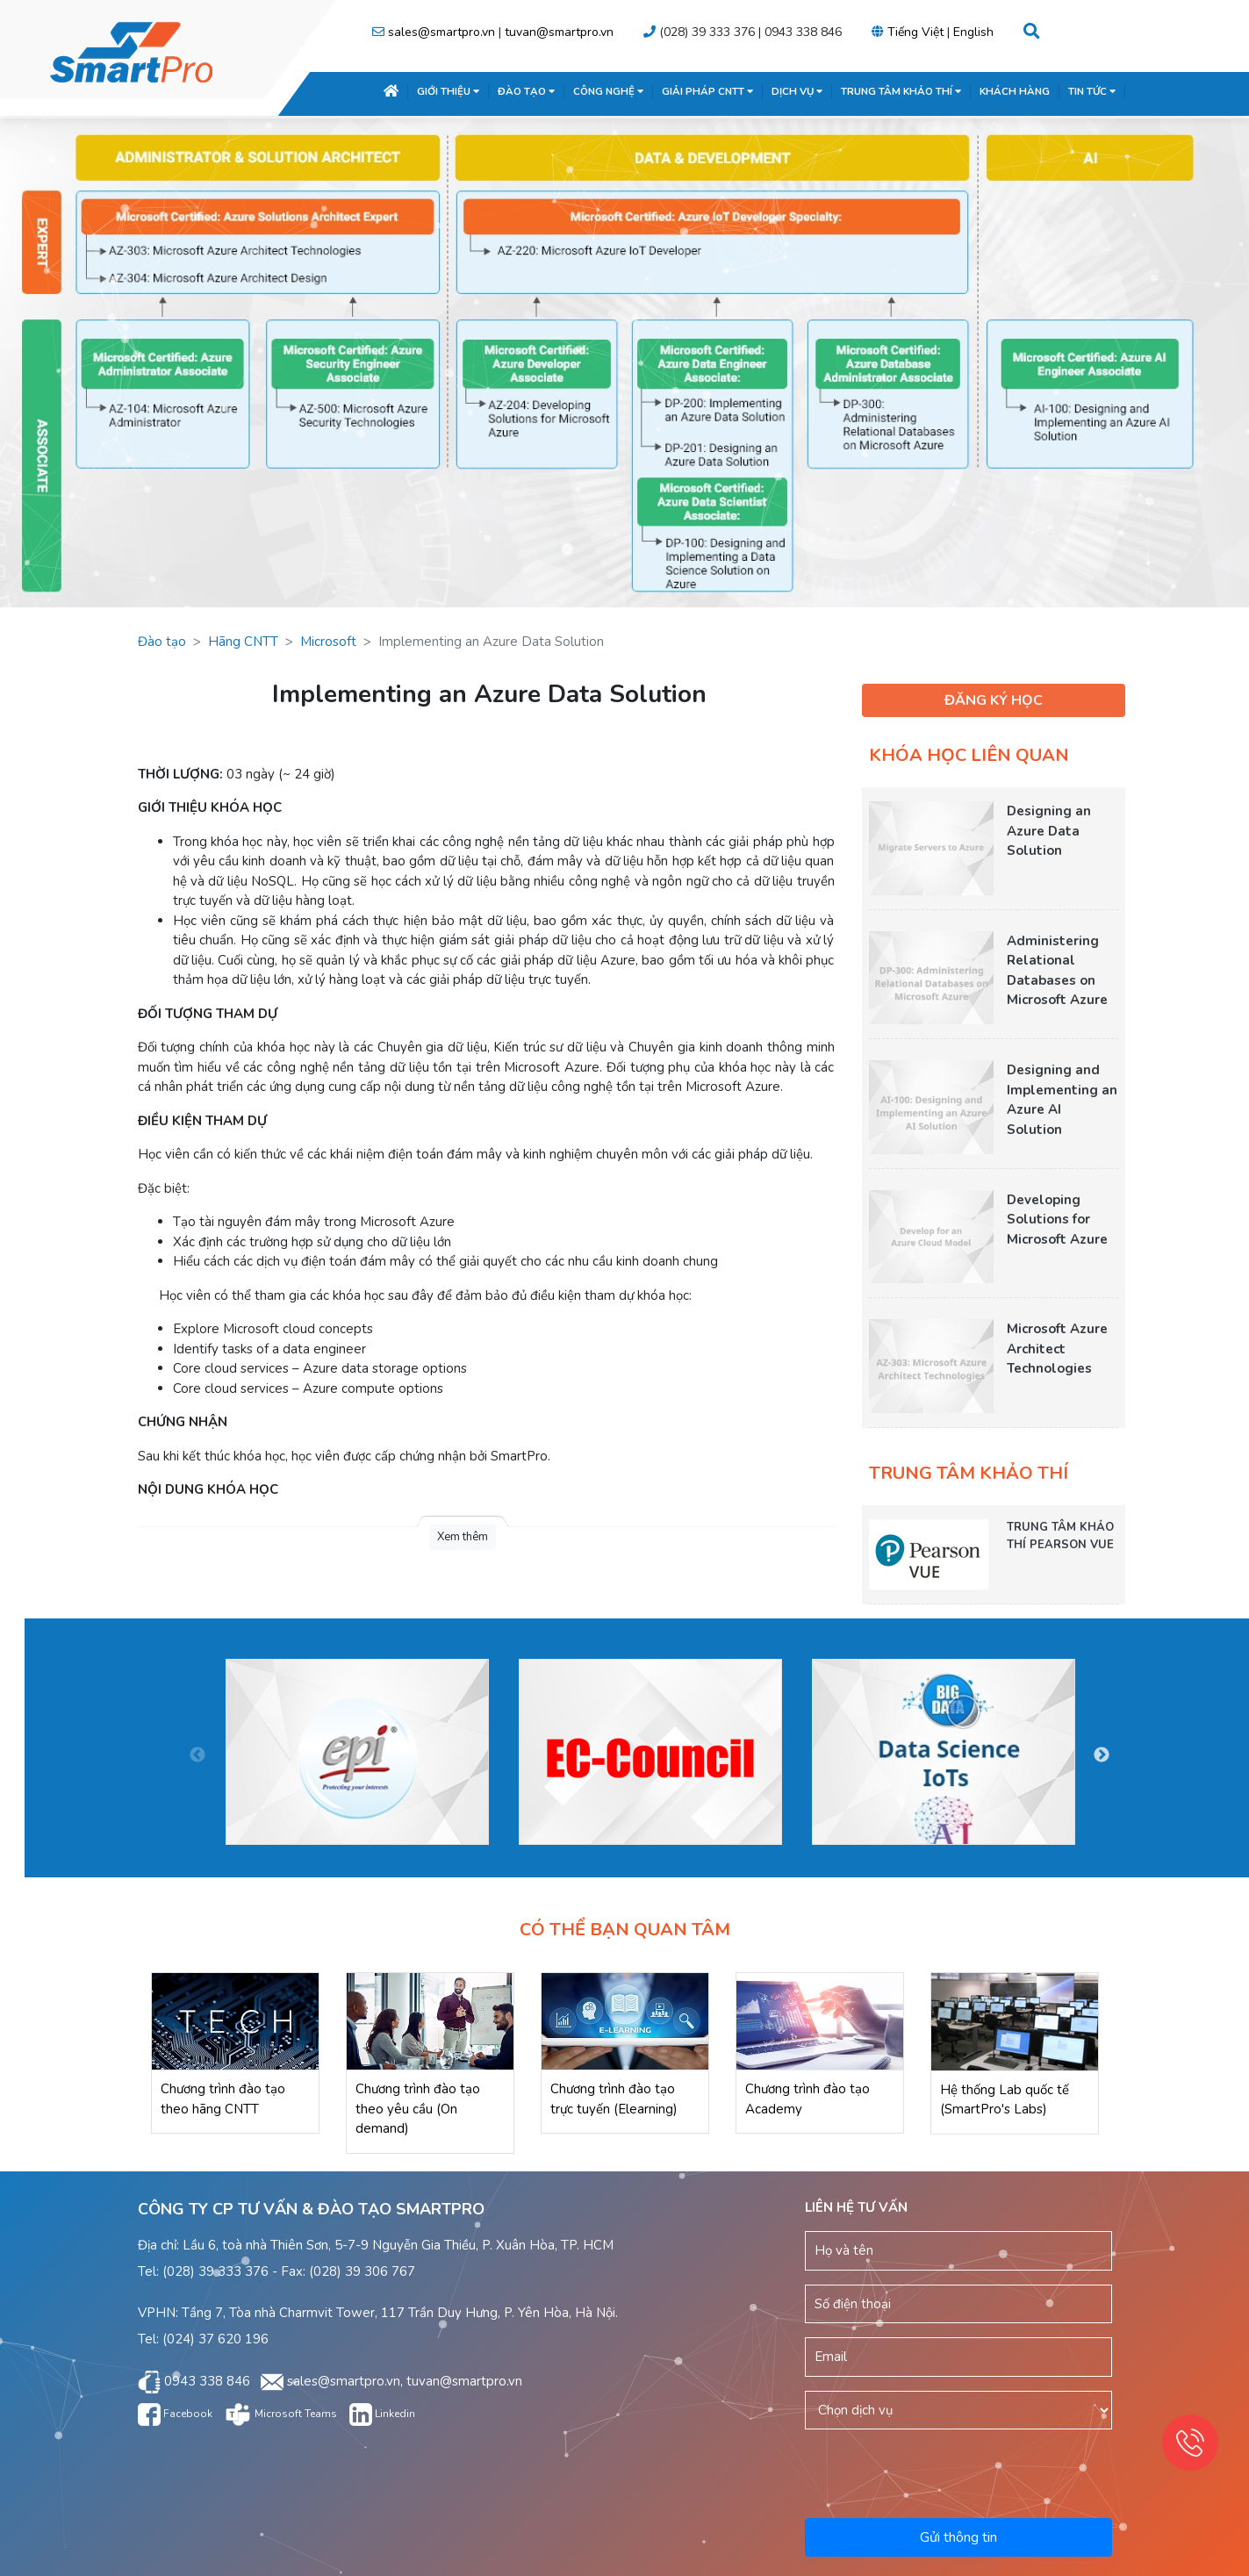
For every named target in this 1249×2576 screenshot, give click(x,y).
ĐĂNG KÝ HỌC (993, 700)
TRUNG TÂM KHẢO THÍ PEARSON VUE (1060, 1536)
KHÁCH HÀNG (1015, 91)
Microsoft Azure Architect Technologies (1057, 1348)
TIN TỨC (1092, 91)
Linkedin (382, 2414)
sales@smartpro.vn (441, 32)
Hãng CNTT (243, 641)
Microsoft (328, 641)
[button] (1031, 32)
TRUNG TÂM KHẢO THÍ (901, 91)
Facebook (175, 2414)
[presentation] (959, 2470)
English (973, 32)
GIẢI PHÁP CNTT (707, 91)
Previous (197, 1755)
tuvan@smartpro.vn (559, 32)
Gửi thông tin (958, 2537)
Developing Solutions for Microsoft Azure (1057, 1219)
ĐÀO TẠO (526, 91)
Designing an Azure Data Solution (1049, 830)
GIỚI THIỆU (448, 91)
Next (1101, 1755)
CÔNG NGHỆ (608, 91)
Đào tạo (162, 641)
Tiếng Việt (915, 32)
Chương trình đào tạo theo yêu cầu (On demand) (417, 2108)
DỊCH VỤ (797, 91)
